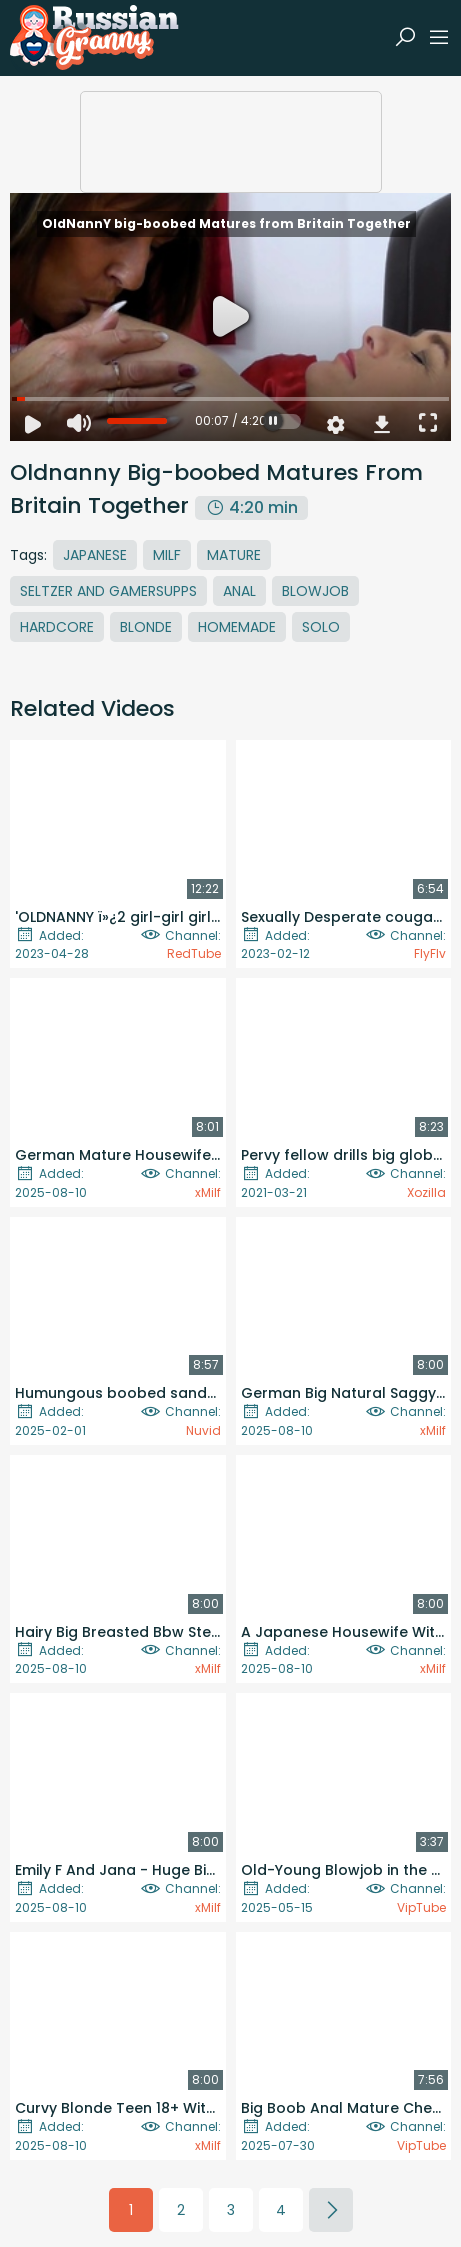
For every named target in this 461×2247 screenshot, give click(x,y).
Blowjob (315, 591)
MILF (167, 555)
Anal (239, 591)
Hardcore (57, 627)
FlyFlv (430, 953)
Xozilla (426, 1192)
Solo (321, 627)
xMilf (208, 1192)
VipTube (421, 1907)
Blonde (146, 627)
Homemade (237, 627)
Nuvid (203, 1430)
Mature (234, 555)
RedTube (194, 953)
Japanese (95, 555)
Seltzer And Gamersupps (108, 591)
